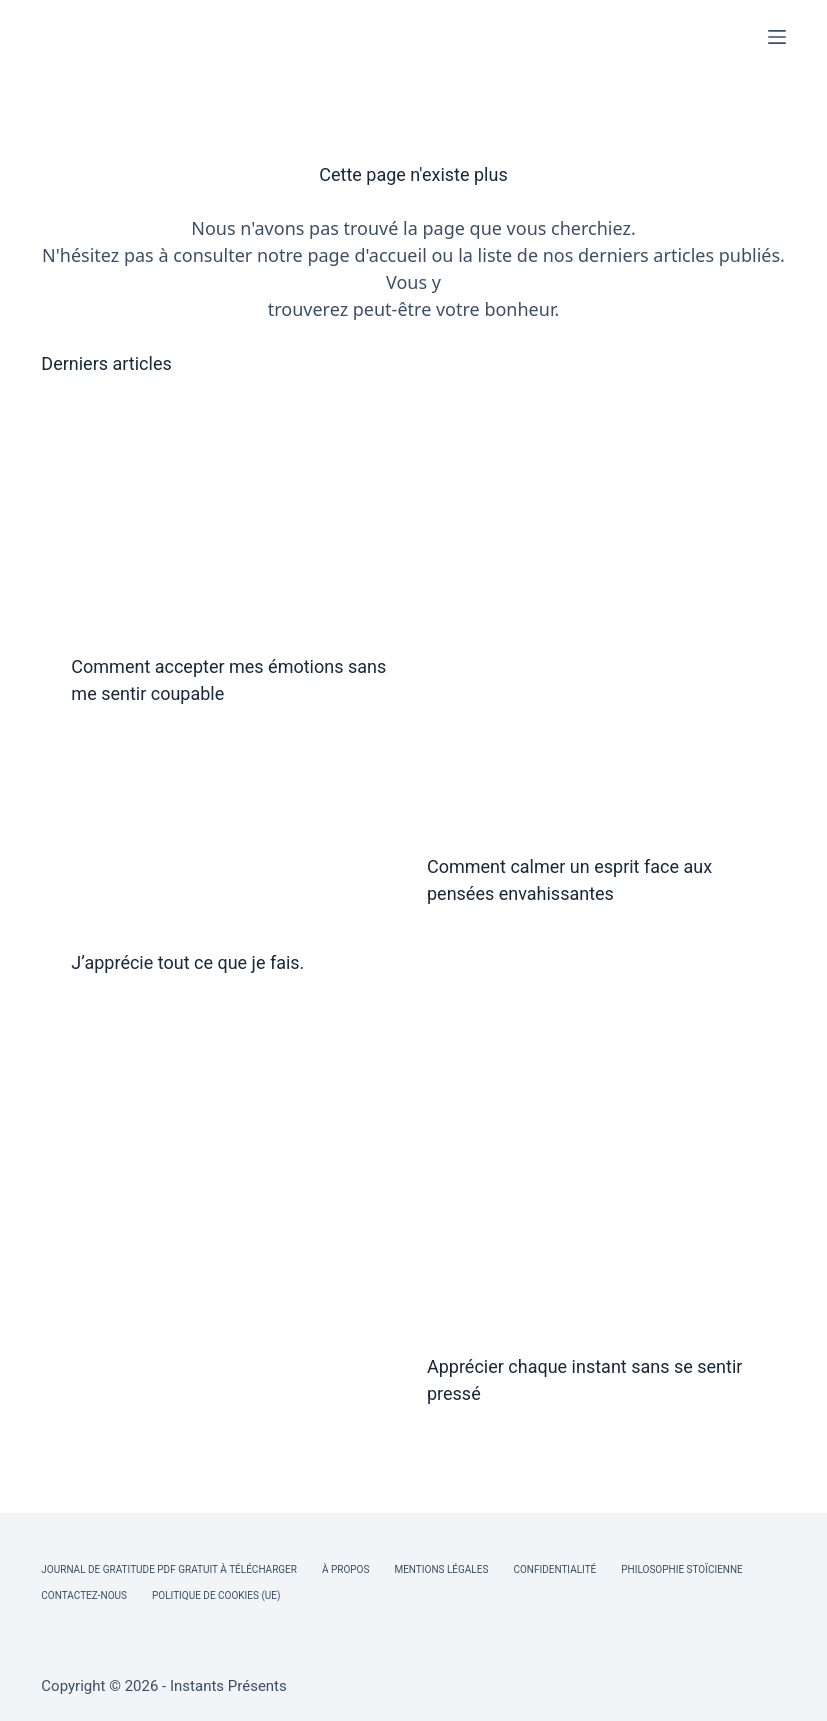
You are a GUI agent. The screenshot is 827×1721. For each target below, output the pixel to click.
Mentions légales (441, 1569)
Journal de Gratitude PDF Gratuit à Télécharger (169, 1569)
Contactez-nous (84, 1595)
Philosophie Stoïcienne (681, 1569)
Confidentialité (554, 1569)
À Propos (345, 1569)
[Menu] (777, 37)
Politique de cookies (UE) (216, 1595)
